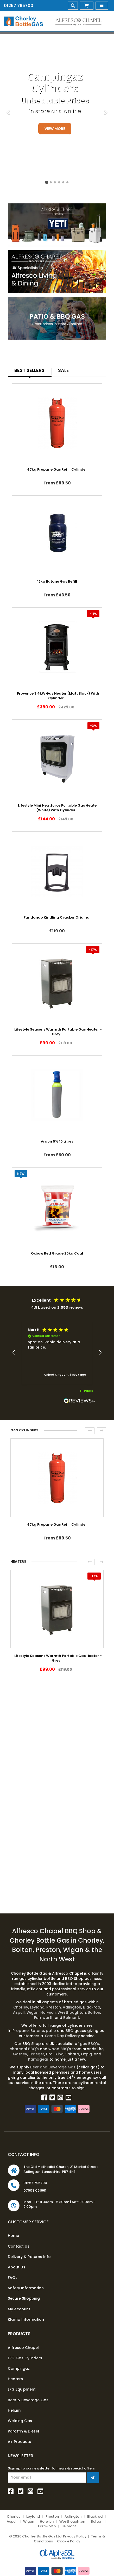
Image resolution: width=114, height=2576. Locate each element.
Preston (53, 2007)
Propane (20, 2030)
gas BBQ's (89, 2043)
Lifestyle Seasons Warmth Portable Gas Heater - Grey (58, 1032)
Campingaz (19, 2368)
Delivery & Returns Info (29, 2256)
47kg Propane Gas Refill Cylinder (57, 469)
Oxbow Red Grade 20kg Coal (57, 1253)
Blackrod (91, 2007)
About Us (16, 2267)
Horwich (48, 2012)
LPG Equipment (22, 2389)
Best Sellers (29, 370)
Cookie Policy (68, 2541)
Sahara (72, 2054)
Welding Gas (20, 2420)
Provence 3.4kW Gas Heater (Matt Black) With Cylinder (58, 696)
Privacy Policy (75, 2536)
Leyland (37, 2007)
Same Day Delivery (62, 2035)
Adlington (72, 2007)
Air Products (19, 2441)
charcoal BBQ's (24, 2048)
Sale (63, 370)
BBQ (70, 2030)
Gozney (20, 2054)
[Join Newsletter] (93, 2477)
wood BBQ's (59, 2048)
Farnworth (44, 2017)
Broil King (55, 2054)
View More (55, 128)
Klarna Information (26, 2319)
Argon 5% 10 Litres (57, 1141)
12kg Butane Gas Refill (57, 581)
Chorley (21, 2007)
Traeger (36, 2054)
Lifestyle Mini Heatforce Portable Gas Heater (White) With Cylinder (58, 808)
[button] (14, 1352)
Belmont (71, 2017)
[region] (57, 1352)
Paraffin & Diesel (23, 2431)
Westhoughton (72, 2012)
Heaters (15, 2378)
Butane (37, 2030)
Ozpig (86, 2054)
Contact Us (18, 2246)
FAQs (12, 2277)
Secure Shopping (24, 2298)
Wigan (33, 2012)
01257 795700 (18, 6)
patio (51, 2030)
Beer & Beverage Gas (28, 2400)
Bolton (94, 2012)
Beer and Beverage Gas (53, 2067)
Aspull (19, 2012)
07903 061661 (34, 2190)
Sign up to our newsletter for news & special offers (51, 2468)
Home (13, 2235)
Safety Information (26, 2288)
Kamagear (38, 2059)
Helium (14, 2410)
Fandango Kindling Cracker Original (57, 917)
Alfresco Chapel (23, 2347)
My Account (19, 2309)
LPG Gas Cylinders (25, 2358)
